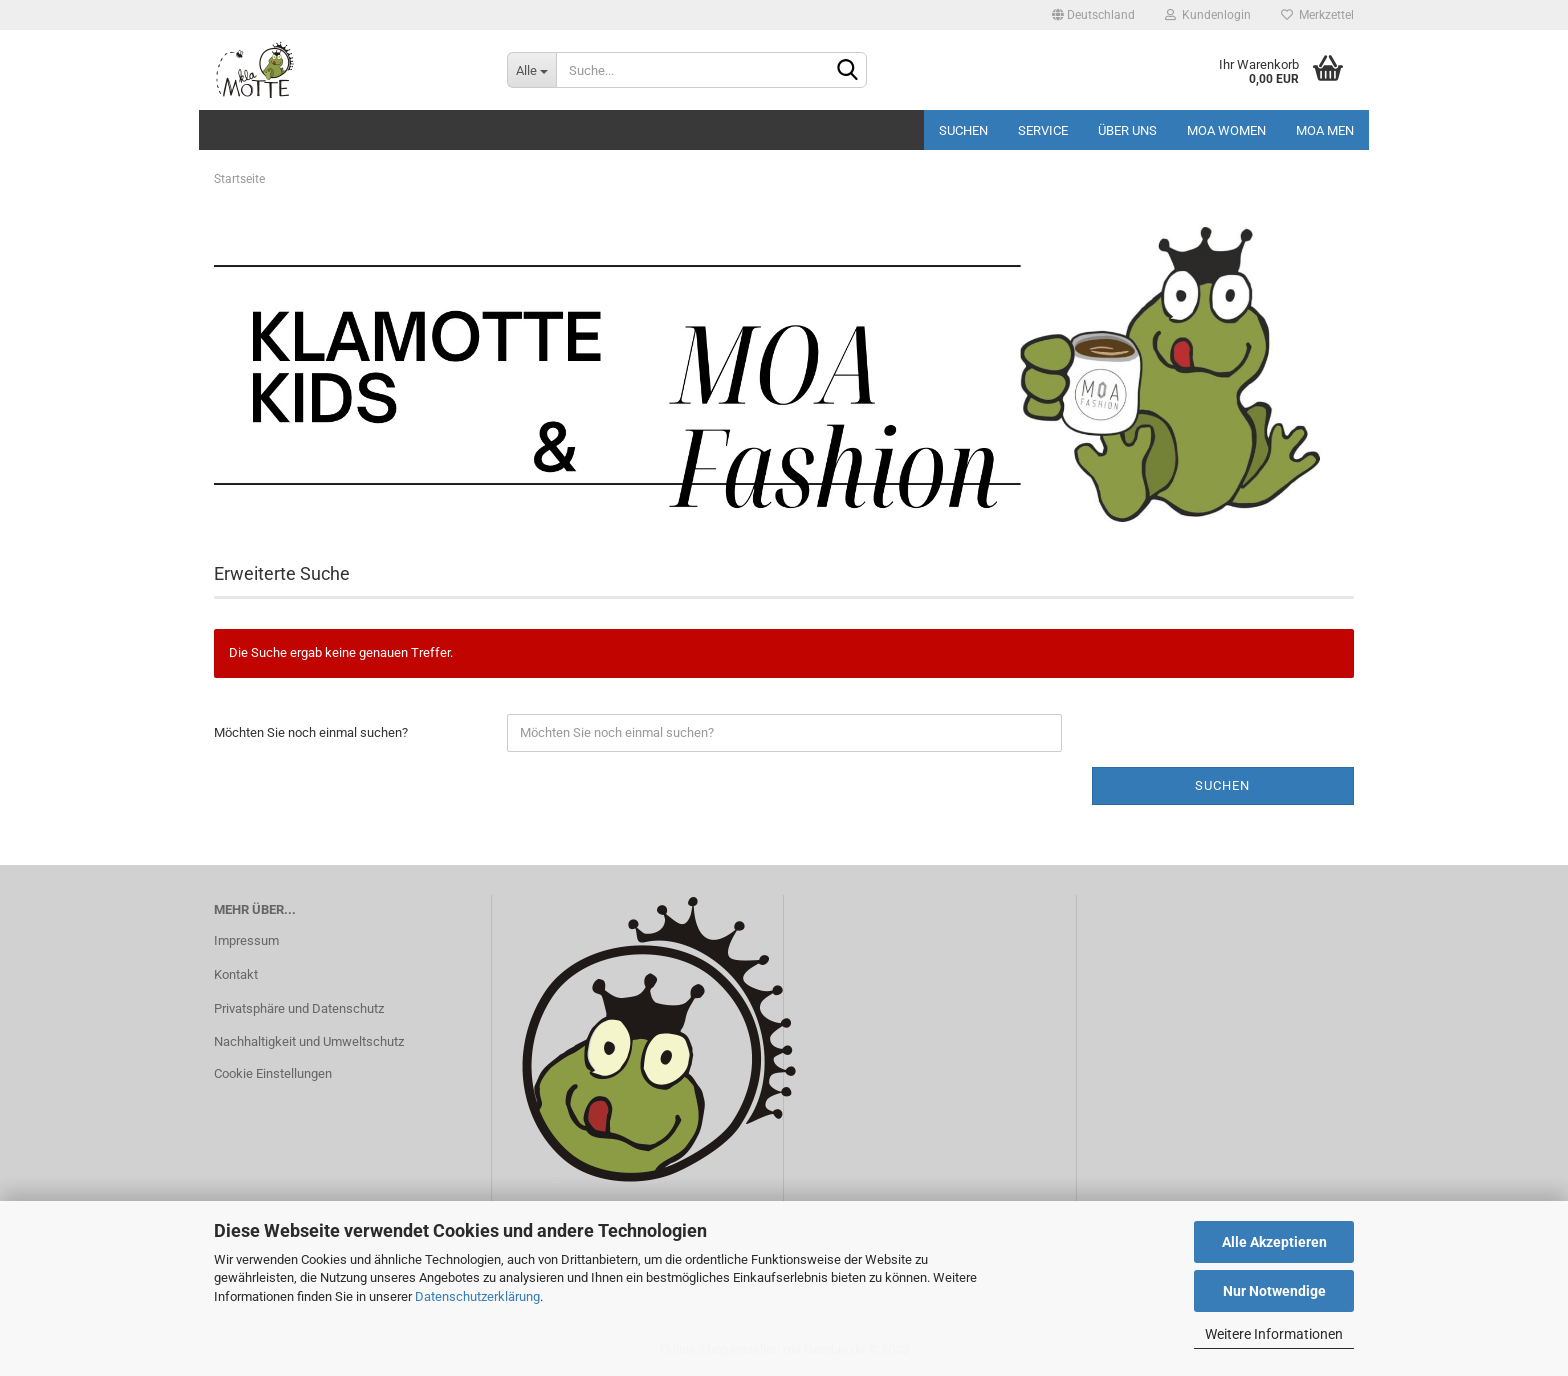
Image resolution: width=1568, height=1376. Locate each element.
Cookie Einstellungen (273, 1073)
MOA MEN (1325, 130)
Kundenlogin (1208, 15)
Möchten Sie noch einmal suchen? (311, 732)
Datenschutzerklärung (477, 1296)
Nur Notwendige (1274, 1291)
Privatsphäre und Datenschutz (299, 1008)
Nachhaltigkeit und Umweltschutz (309, 1041)
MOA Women (1226, 130)
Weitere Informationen (1274, 1334)
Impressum (246, 940)
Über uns (1127, 130)
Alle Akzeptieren (1274, 1242)
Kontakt (236, 974)
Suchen (963, 130)
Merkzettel (1317, 15)
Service (1043, 130)
